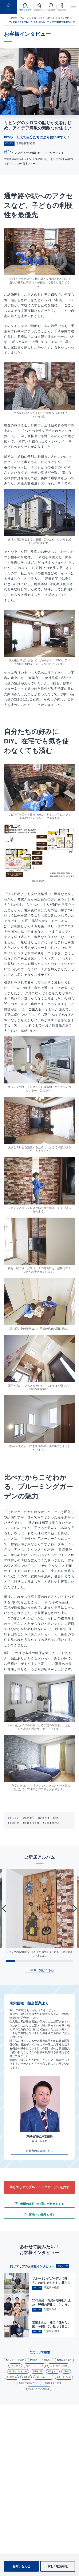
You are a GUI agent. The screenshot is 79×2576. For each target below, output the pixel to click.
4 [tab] (39, 1961)
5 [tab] (49, 1961)
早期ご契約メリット (29, 2383)
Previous (5, 1908)
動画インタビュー (18, 2371)
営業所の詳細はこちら (39, 2150)
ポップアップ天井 (15, 2360)
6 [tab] (59, 1961)
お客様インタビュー (63, 18)
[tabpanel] (40, 1913)
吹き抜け (44, 1817)
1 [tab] (10, 1961)
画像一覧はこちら (42, 1970)
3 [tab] (30, 1961)
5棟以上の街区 (65, 2360)
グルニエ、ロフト (35, 2365)
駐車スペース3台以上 (41, 2360)
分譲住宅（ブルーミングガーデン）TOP (29, 18)
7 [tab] (68, 1961)
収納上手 (29, 1817)
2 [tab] (20, 1961)
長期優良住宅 (51, 1823)
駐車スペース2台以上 (39, 2389)
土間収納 (14, 1823)
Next (73, 1908)
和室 (56, 1817)
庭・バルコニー (44, 2377)
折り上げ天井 (31, 1823)
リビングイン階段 (59, 2365)
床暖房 (26, 2377)
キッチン (14, 1817)
